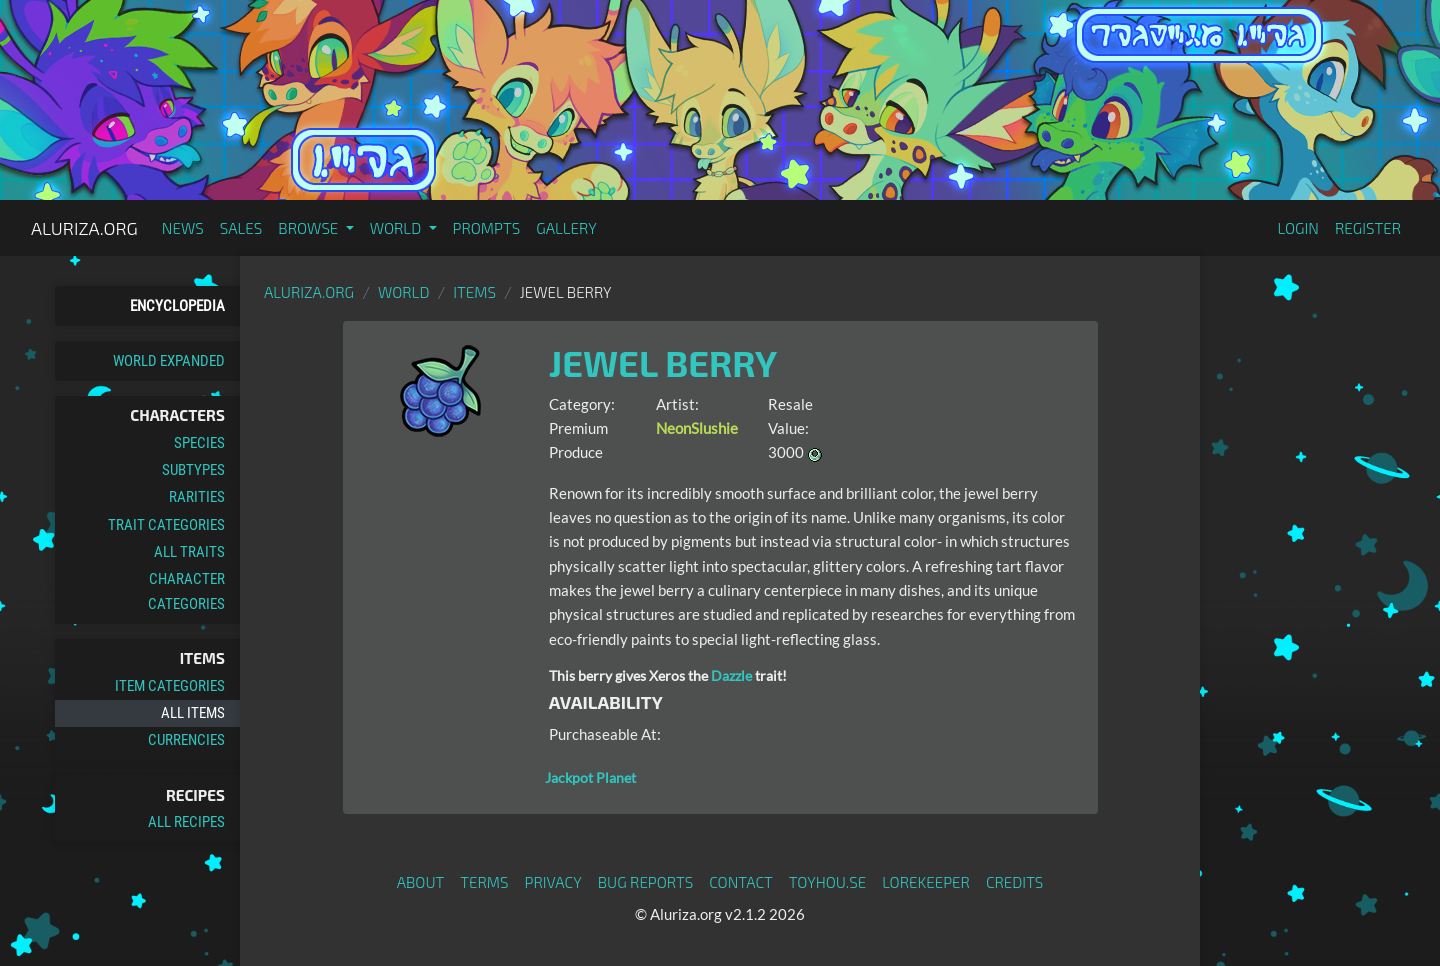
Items (474, 292)
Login (1298, 228)
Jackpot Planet (590, 777)
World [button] (397, 228)
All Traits (189, 552)
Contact (741, 882)
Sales (241, 228)
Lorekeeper (926, 882)
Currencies (186, 740)
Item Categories (170, 686)
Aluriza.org (84, 228)
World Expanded (169, 361)
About (421, 882)
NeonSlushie (697, 428)
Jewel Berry (663, 362)
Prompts (487, 228)
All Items (193, 713)
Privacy (553, 882)
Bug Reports (646, 882)
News (183, 228)
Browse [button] (309, 228)
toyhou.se (827, 882)
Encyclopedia (177, 306)
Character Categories (186, 591)
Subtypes (193, 470)
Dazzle (731, 675)
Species (199, 443)
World (404, 292)
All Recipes (186, 822)
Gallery (566, 228)
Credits (1015, 882)
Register (1368, 228)
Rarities (197, 497)
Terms (484, 882)
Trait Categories (166, 525)
